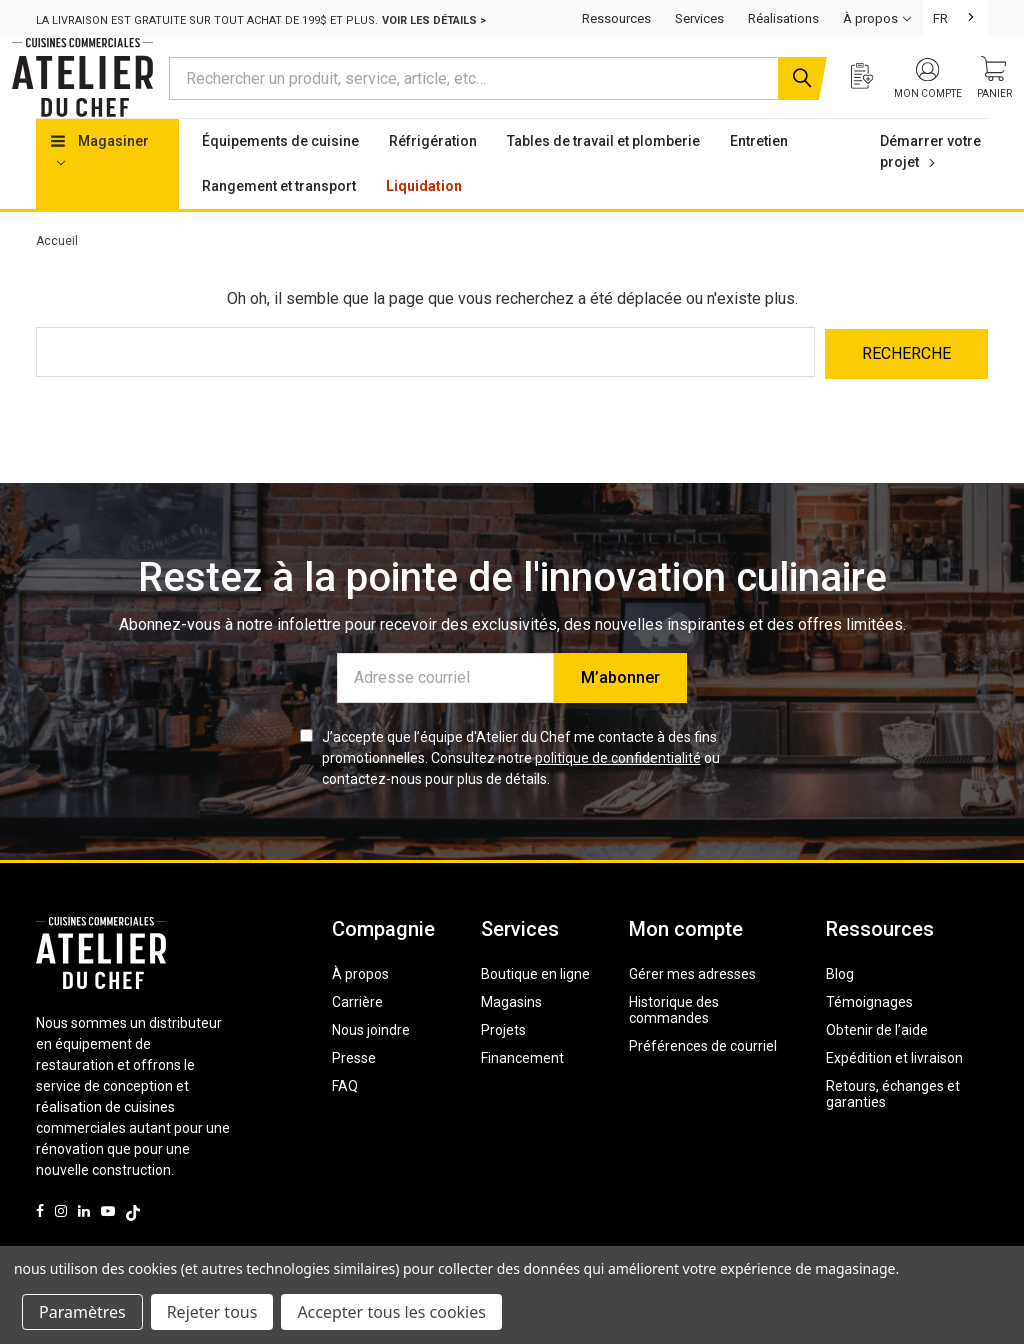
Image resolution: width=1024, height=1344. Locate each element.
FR (940, 18)
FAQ (345, 1121)
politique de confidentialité (618, 793)
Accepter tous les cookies (391, 1312)
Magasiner (100, 188)
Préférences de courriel (703, 1081)
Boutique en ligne (535, 1009)
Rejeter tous (212, 1312)
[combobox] (955, 18)
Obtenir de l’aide (877, 1065)
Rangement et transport (279, 224)
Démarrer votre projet (930, 189)
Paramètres (82, 1312)
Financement (522, 1093)
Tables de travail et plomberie (603, 179)
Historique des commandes (674, 1045)
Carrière (357, 1037)
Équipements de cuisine (280, 179)
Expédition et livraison (894, 1093)
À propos (360, 1009)
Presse (354, 1093)
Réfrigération (433, 179)
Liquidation (424, 224)
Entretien (759, 179)
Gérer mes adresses (692, 1009)
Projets (503, 1065)
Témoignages (869, 1037)
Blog (840, 1009)
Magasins (511, 1037)
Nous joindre (371, 1065)
